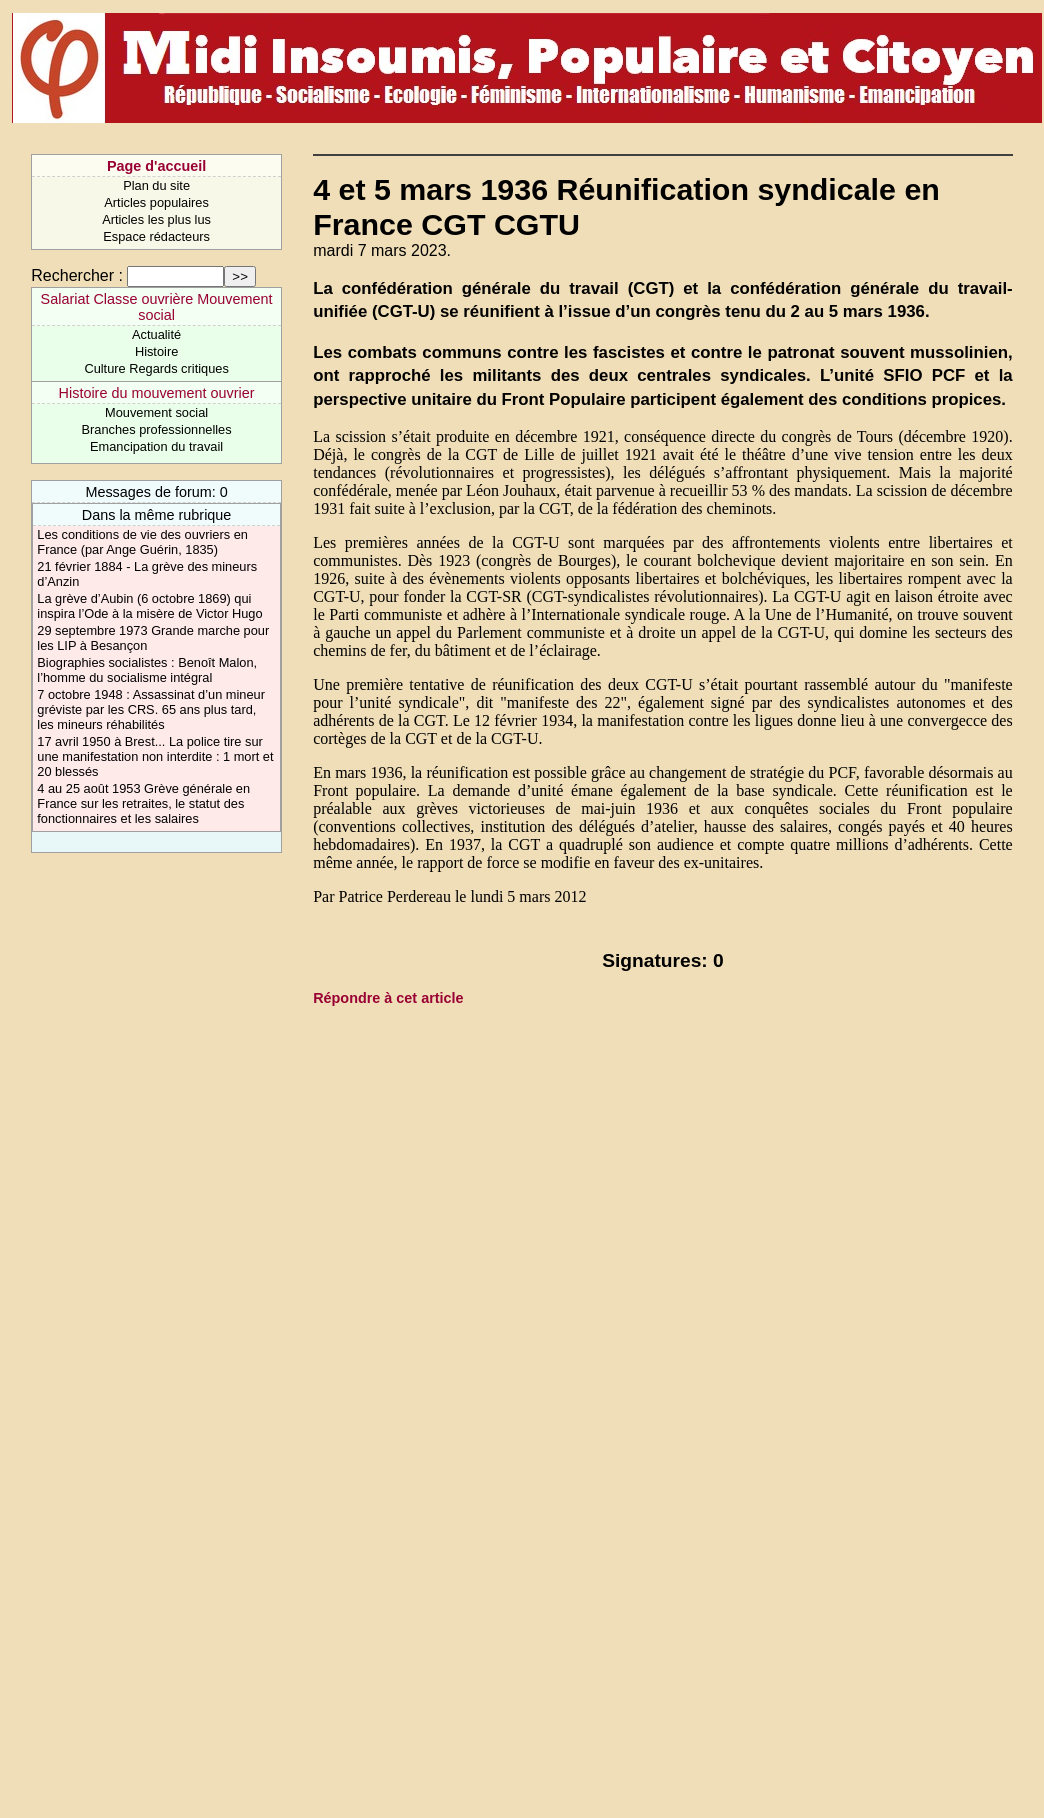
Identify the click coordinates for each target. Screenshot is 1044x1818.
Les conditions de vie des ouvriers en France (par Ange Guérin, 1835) (142, 542)
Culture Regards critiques (156, 368)
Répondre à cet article (388, 998)
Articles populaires (156, 202)
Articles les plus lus (156, 219)
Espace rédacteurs (156, 236)
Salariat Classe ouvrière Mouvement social (157, 307)
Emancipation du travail (156, 446)
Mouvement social (156, 412)
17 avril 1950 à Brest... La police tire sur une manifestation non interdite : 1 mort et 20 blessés (155, 756)
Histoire (156, 351)
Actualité (156, 334)
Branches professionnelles (157, 429)
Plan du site (156, 185)
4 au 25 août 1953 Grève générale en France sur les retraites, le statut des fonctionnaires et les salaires (143, 803)
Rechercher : (77, 275)
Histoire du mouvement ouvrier (157, 393)
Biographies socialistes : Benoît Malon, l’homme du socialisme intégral (147, 670)
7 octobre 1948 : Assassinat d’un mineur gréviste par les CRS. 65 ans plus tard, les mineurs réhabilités (151, 709)
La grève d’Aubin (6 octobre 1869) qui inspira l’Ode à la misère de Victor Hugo (149, 606)
